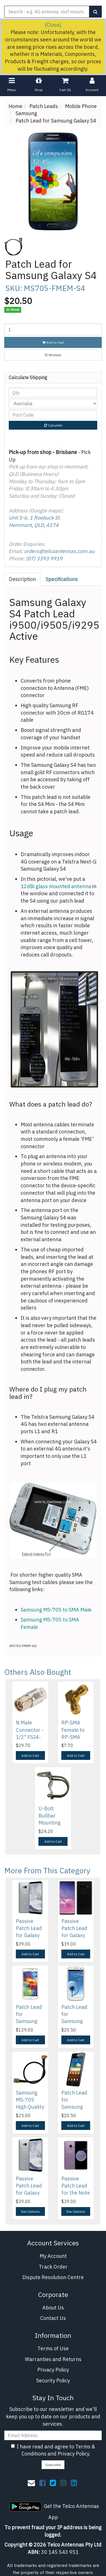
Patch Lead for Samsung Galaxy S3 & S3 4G (74, 2021)
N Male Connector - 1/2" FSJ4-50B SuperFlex (30, 1736)
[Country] (53, 403)
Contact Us (53, 2318)
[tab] (22, 579)
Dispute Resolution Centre (53, 2277)
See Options (30, 2211)
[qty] (53, 392)
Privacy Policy (53, 2369)
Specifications (62, 579)
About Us (53, 2307)
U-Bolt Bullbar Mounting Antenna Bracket (49, 1822)
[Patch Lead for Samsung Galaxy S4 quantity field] (53, 329)
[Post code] (53, 414)
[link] (42, 2483)
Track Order (53, 2266)
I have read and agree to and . (53, 2450)
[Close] (53, 25)
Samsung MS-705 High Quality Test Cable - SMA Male (30, 2107)
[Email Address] (53, 2435)
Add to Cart (53, 342)
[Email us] (31, 2483)
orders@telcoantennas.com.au (59, 551)
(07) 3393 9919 (44, 558)
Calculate (53, 425)
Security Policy (53, 2380)
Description (22, 579)
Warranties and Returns (53, 2359)
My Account (53, 2256)
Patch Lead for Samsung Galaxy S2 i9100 (74, 2107)
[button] (53, 354)
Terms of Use (53, 2348)
